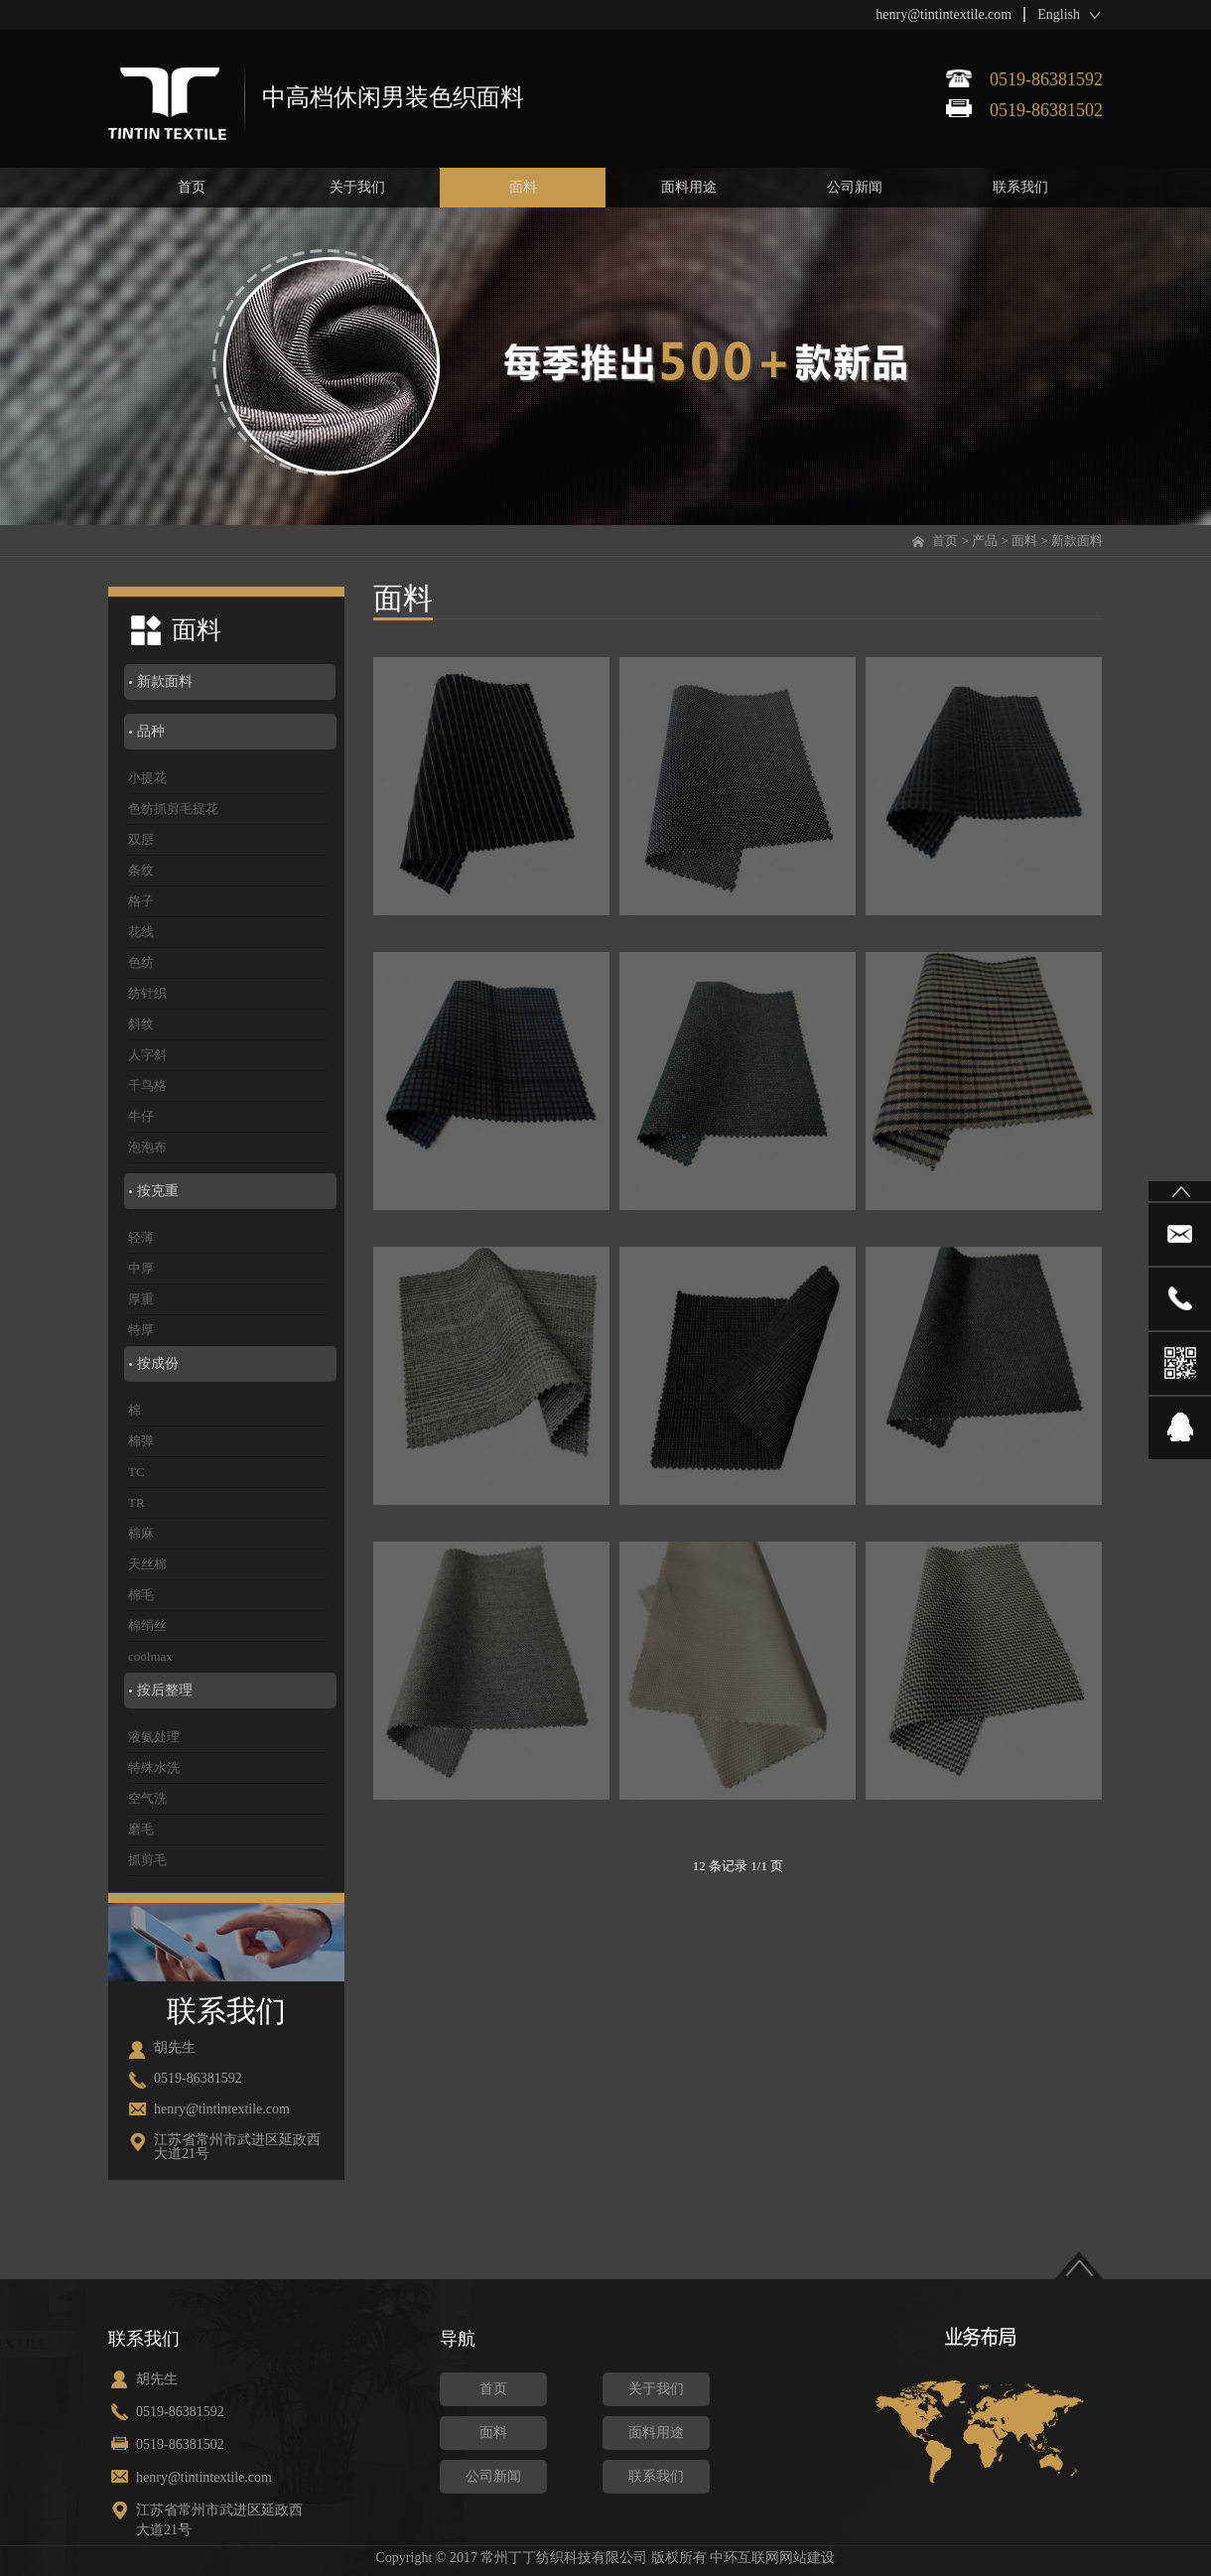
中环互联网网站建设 (772, 2557)
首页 (945, 540)
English (1058, 14)
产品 (985, 540)
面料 (1024, 540)
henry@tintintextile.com (943, 14)
